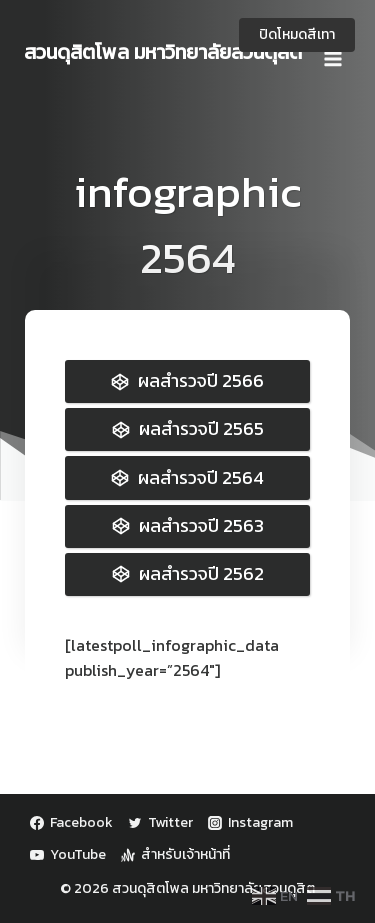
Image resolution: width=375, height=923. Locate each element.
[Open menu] (332, 52)
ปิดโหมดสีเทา (297, 34)
